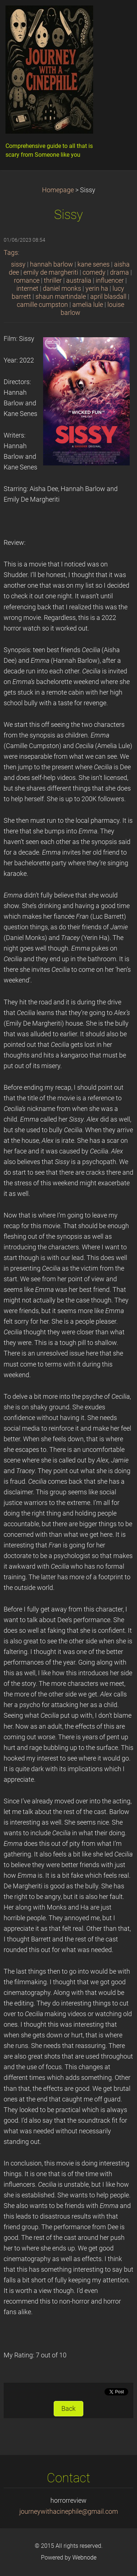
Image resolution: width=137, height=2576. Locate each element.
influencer (110, 280)
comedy (94, 272)
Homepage (58, 190)
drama (119, 272)
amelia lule (87, 304)
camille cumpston (42, 304)
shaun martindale (60, 296)
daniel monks (62, 288)
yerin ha (96, 288)
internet (27, 288)
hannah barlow (51, 264)
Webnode (84, 2557)
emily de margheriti (50, 272)
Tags (11, 252)
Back (68, 2408)
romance (26, 280)
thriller (53, 280)
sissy (18, 264)
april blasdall (108, 296)
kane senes (93, 264)
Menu (117, 16)
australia (78, 280)
